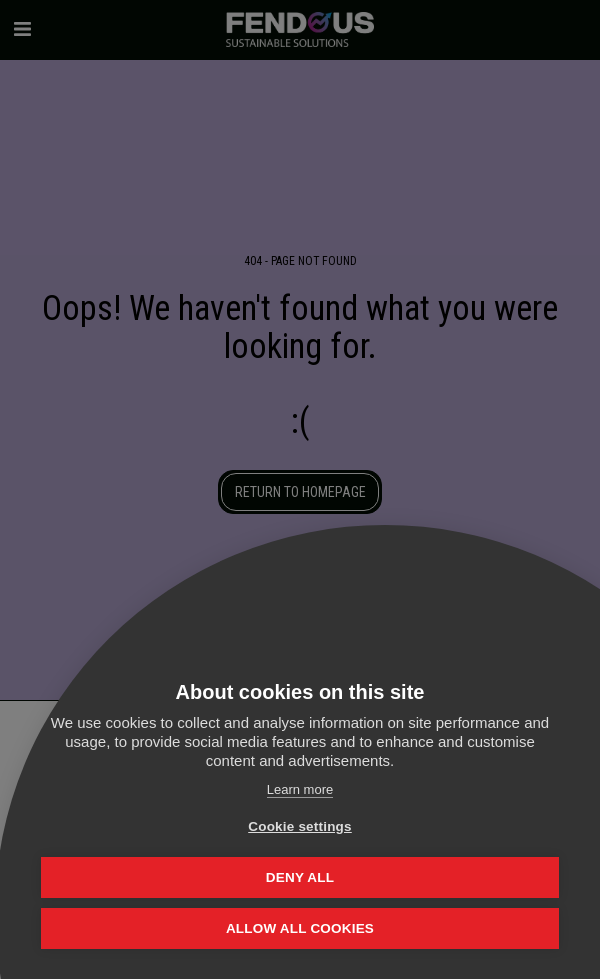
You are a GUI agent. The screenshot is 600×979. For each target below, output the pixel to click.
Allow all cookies (300, 928)
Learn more (300, 789)
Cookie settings (300, 826)
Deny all (300, 877)
